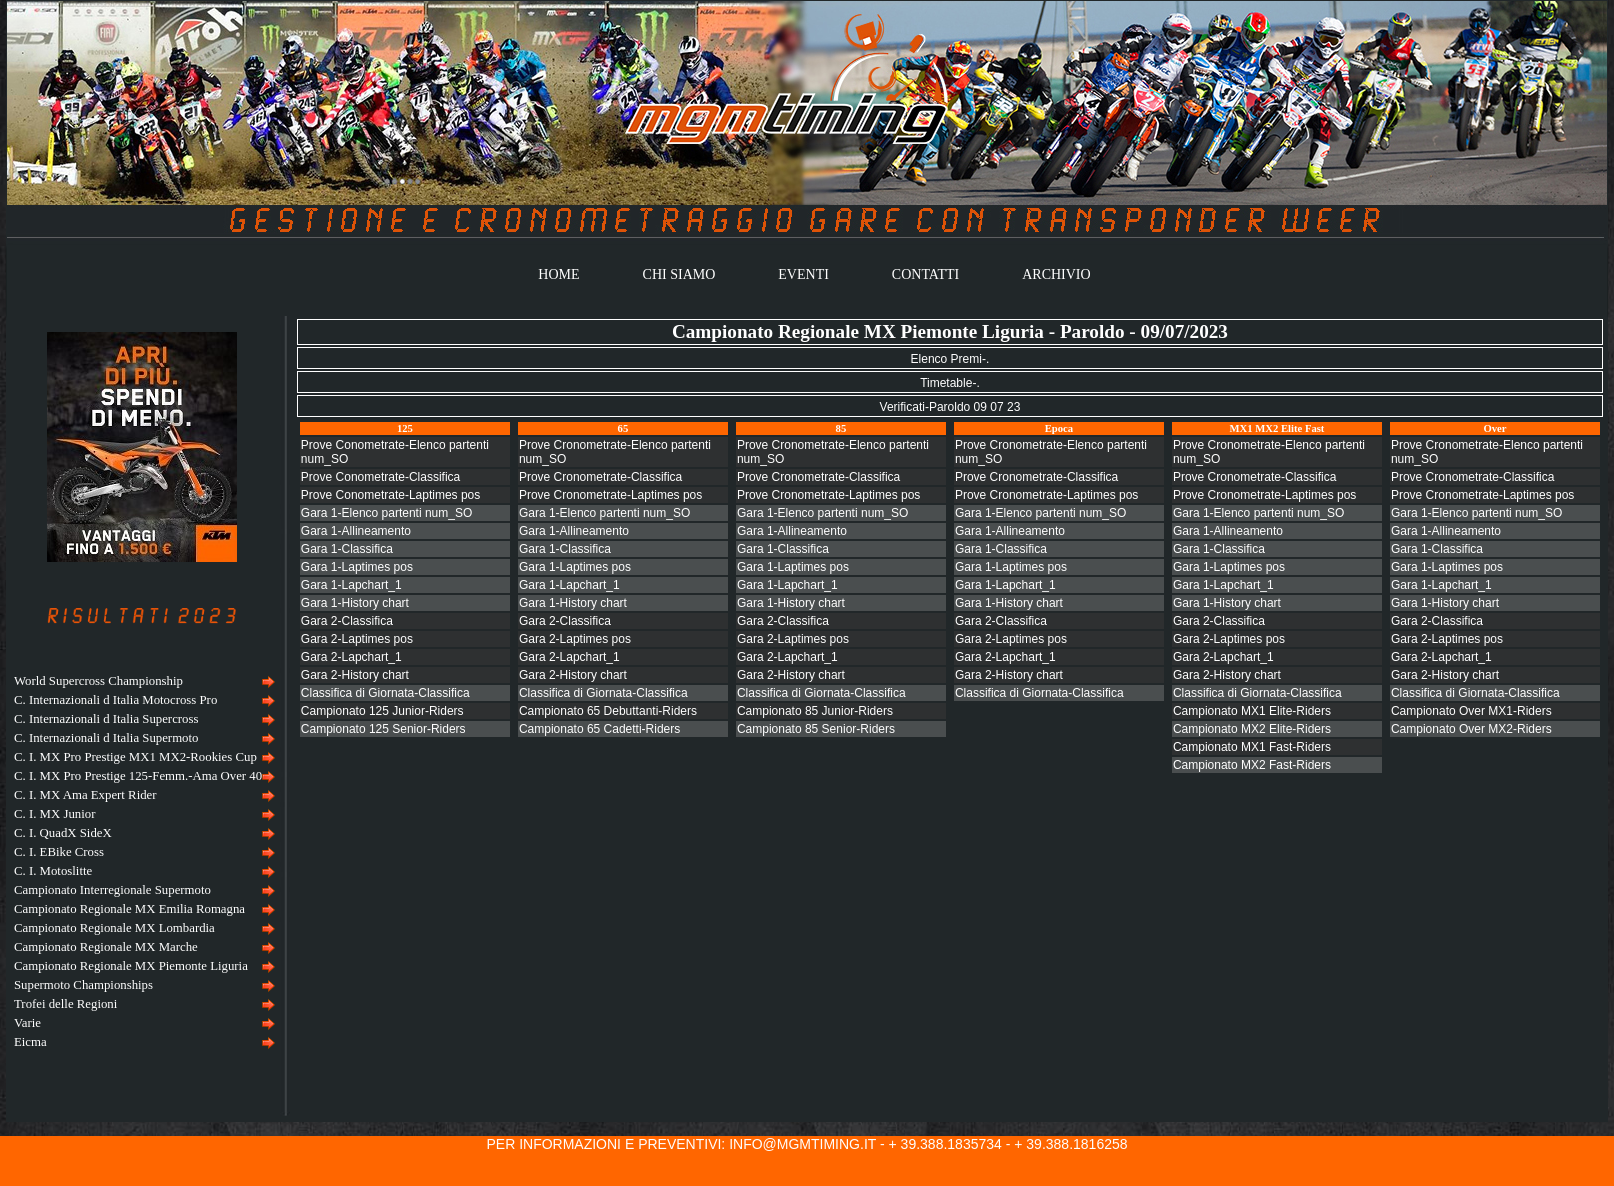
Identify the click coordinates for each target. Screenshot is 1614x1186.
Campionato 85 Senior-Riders (816, 729)
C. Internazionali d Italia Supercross (106, 719)
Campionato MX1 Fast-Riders (1252, 747)
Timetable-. (950, 383)
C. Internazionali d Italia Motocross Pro (115, 700)
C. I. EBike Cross (59, 852)
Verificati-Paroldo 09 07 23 (950, 407)
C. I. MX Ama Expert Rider (85, 795)
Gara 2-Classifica (347, 621)
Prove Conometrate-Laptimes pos (390, 495)
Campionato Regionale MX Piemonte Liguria (131, 966)
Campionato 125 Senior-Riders (383, 729)
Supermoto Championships (83, 985)
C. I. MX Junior (54, 814)
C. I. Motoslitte (53, 871)
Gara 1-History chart (355, 603)
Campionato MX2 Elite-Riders (1252, 729)
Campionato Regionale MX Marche (106, 947)
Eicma (30, 1042)
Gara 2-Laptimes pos (357, 639)
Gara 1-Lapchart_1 (351, 585)
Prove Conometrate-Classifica (380, 477)
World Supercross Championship (98, 681)
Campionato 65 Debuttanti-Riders (608, 711)
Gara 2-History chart (355, 675)
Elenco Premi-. (950, 359)
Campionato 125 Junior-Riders (382, 711)
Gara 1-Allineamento (356, 531)
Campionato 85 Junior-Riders (815, 711)
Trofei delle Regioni (65, 1004)
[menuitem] (142, 681)
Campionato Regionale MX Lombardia (114, 928)
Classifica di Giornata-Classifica (385, 693)
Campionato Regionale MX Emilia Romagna (129, 909)
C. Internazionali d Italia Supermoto (106, 738)
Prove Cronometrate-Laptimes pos (610, 495)
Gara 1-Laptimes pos (357, 567)
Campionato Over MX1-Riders (1471, 711)
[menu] (142, 862)
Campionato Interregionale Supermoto (112, 890)
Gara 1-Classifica (347, 549)
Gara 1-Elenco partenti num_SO (386, 513)
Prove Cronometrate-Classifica (600, 477)
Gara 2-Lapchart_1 (351, 657)
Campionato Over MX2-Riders (1471, 729)
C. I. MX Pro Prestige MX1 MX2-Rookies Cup (135, 757)
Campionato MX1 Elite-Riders (1252, 711)
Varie (27, 1023)
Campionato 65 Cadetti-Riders (599, 729)
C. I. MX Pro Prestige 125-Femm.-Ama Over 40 (138, 776)
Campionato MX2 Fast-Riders (1252, 765)
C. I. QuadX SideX (63, 833)
